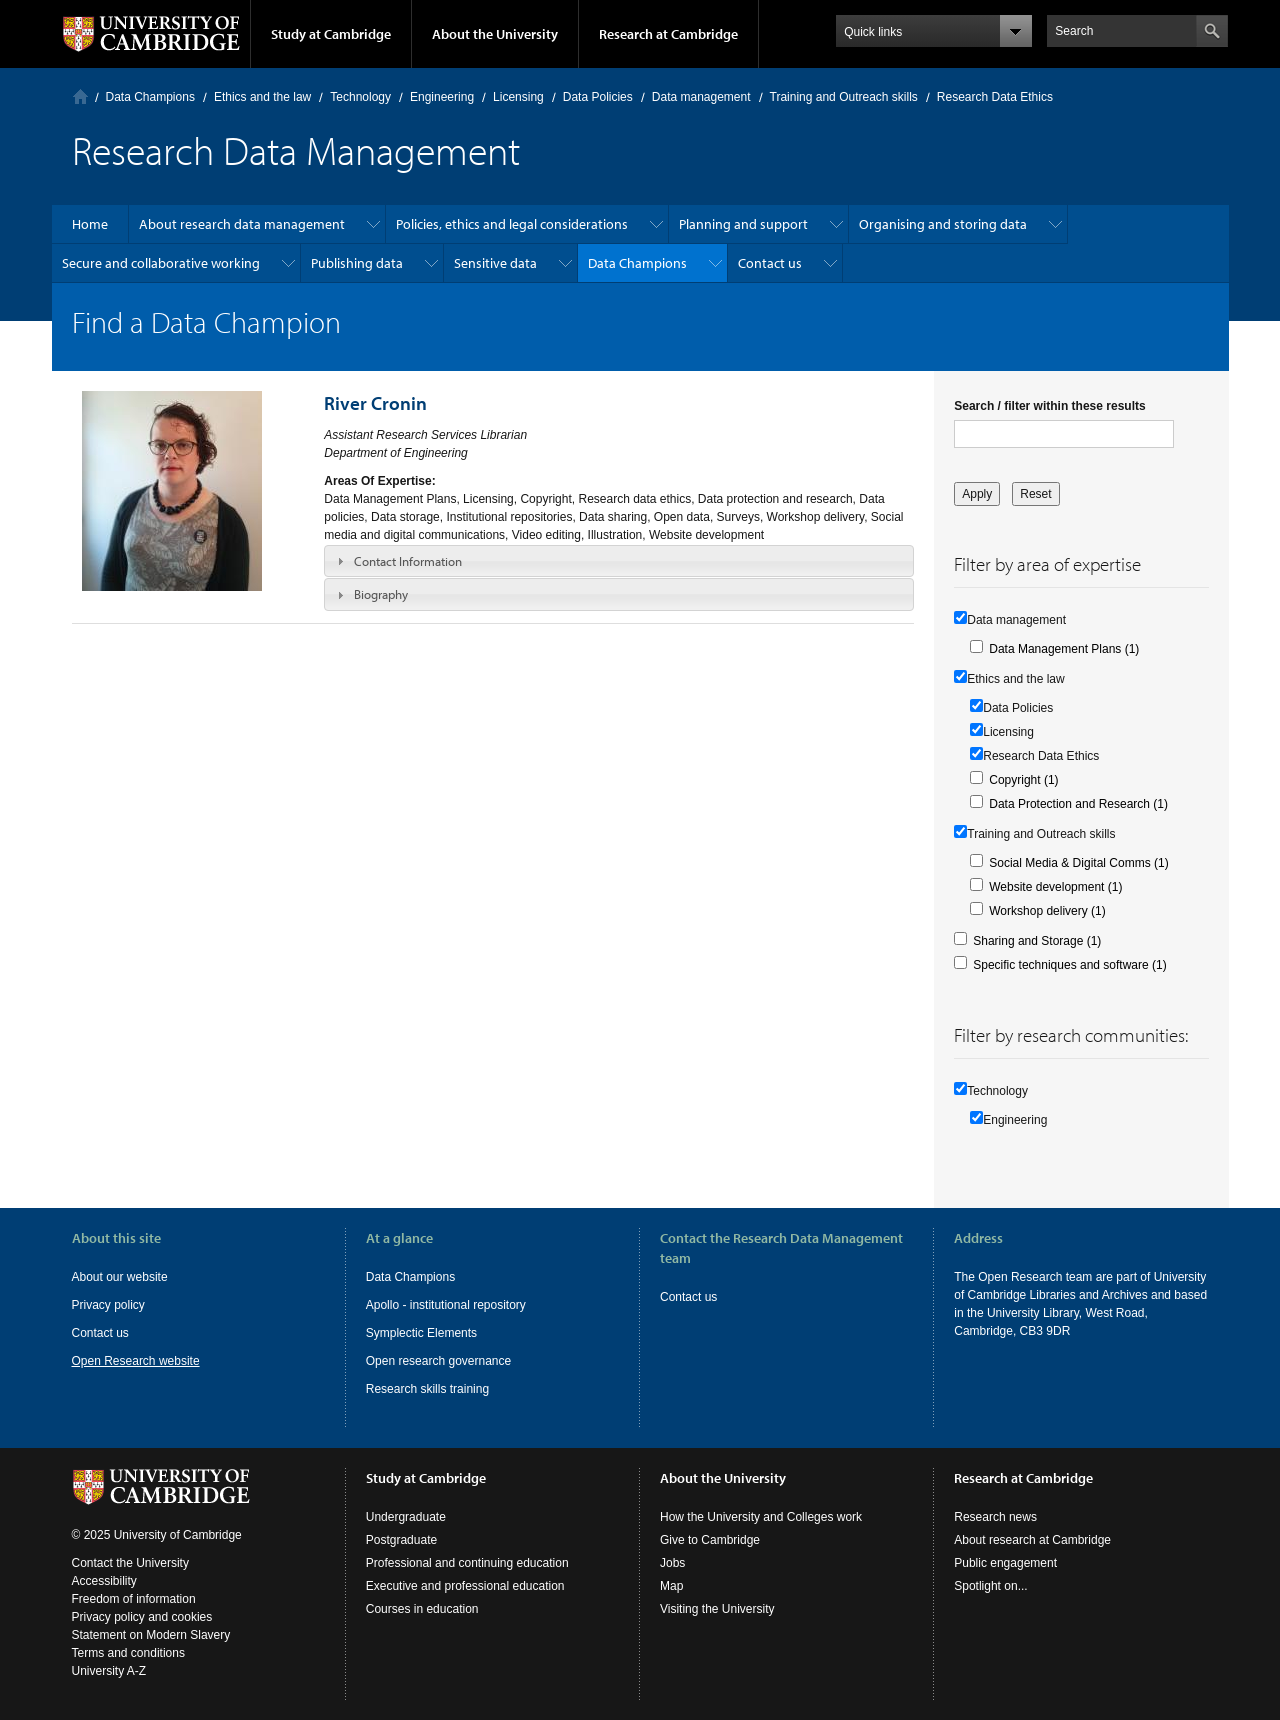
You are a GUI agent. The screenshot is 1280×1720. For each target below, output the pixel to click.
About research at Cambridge (1032, 1540)
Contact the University (130, 1563)
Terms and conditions (128, 1653)
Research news (995, 1517)
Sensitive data (495, 263)
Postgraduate (401, 1540)
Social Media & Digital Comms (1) (1078, 863)
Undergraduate (406, 1517)
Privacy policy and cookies (142, 1617)
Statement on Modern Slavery (151, 1635)
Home (80, 96)
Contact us (770, 263)
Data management (701, 97)
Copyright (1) (1023, 780)
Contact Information (408, 561)
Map (671, 1586)
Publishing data (357, 263)
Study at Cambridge (331, 34)
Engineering (442, 97)
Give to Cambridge (710, 1540)
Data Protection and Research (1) (1078, 804)
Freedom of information (134, 1599)
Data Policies (598, 97)
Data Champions (150, 97)
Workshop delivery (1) (1047, 911)
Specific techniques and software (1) (1069, 965)
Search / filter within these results (1049, 406)
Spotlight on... (990, 1586)
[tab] (619, 561)
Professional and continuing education (467, 1563)
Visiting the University (717, 1609)
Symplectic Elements (421, 1333)
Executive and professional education (465, 1586)
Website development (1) (1055, 887)
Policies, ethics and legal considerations (512, 224)
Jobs (672, 1563)
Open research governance (438, 1361)
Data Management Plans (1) (1064, 649)
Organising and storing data (943, 224)
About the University (495, 34)
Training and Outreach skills (844, 97)
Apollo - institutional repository (446, 1305)
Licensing (518, 97)
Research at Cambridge (668, 34)
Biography (381, 594)
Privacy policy (108, 1305)
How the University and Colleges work (761, 1517)
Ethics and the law (262, 97)
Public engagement (1005, 1563)
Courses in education (422, 1609)
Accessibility (104, 1581)
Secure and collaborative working (161, 263)
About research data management (242, 224)
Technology (360, 97)
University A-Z (109, 1671)
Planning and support (743, 224)
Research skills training (427, 1389)
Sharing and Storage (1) (1037, 941)
